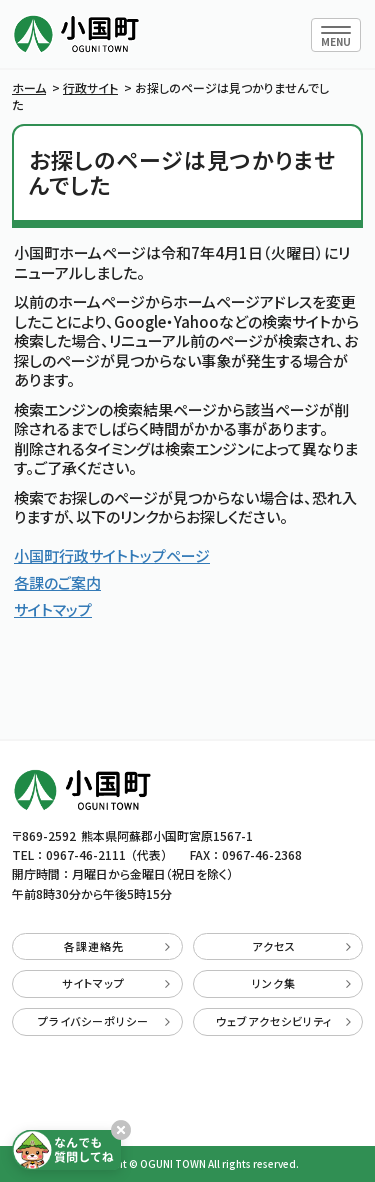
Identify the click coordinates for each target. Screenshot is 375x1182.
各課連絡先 (117, 946)
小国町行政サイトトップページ (112, 555)
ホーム (29, 87)
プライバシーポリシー (104, 1021)
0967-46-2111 (86, 854)
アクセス (301, 946)
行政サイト (90, 87)
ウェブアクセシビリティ (283, 1021)
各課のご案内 (57, 582)
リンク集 (301, 983)
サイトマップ (53, 609)
